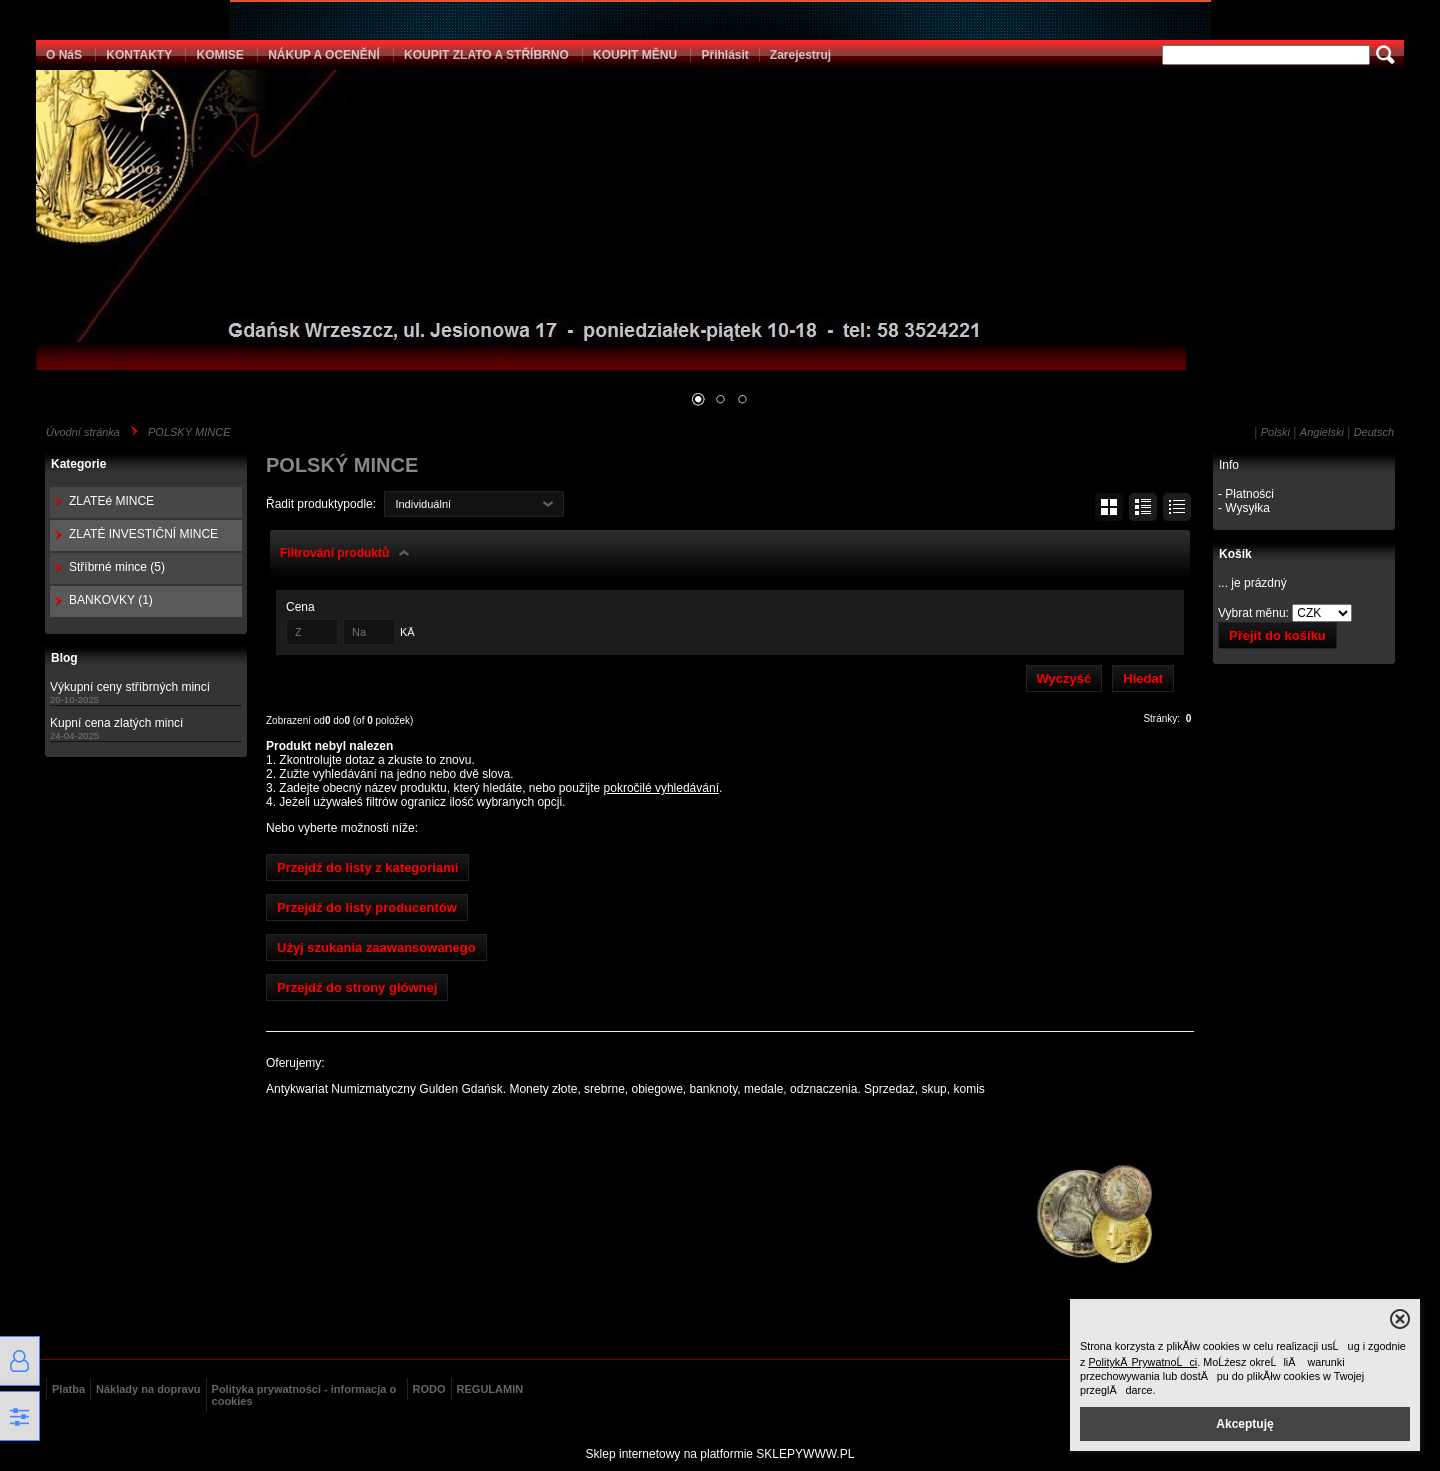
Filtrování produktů (334, 553)
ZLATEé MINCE (111, 501)
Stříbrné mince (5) (117, 567)
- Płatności (1246, 494)
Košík (1235, 554)
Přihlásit (724, 55)
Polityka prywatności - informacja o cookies (304, 1395)
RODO (429, 1389)
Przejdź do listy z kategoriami (367, 867)
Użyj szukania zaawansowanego (376, 947)
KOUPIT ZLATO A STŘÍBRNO (486, 55)
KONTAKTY (139, 55)
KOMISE (219, 55)
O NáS (64, 55)
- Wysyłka (1244, 508)
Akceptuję (1244, 1424)
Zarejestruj (800, 55)
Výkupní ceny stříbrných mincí (130, 687)
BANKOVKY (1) (111, 600)
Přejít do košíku (1277, 635)
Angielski (1322, 432)
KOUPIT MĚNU (635, 55)
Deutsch (1374, 432)
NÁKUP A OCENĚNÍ (324, 55)
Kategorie (78, 464)
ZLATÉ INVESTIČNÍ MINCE (143, 534)
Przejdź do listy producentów (367, 907)
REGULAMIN (490, 1389)
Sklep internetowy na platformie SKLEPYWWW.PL (720, 1454)
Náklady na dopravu (148, 1389)
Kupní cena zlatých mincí (116, 723)
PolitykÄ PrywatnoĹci (1142, 1362)
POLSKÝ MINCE (189, 432)
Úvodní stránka (83, 432)
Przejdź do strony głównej (357, 987)
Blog (64, 658)
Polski (1275, 432)
